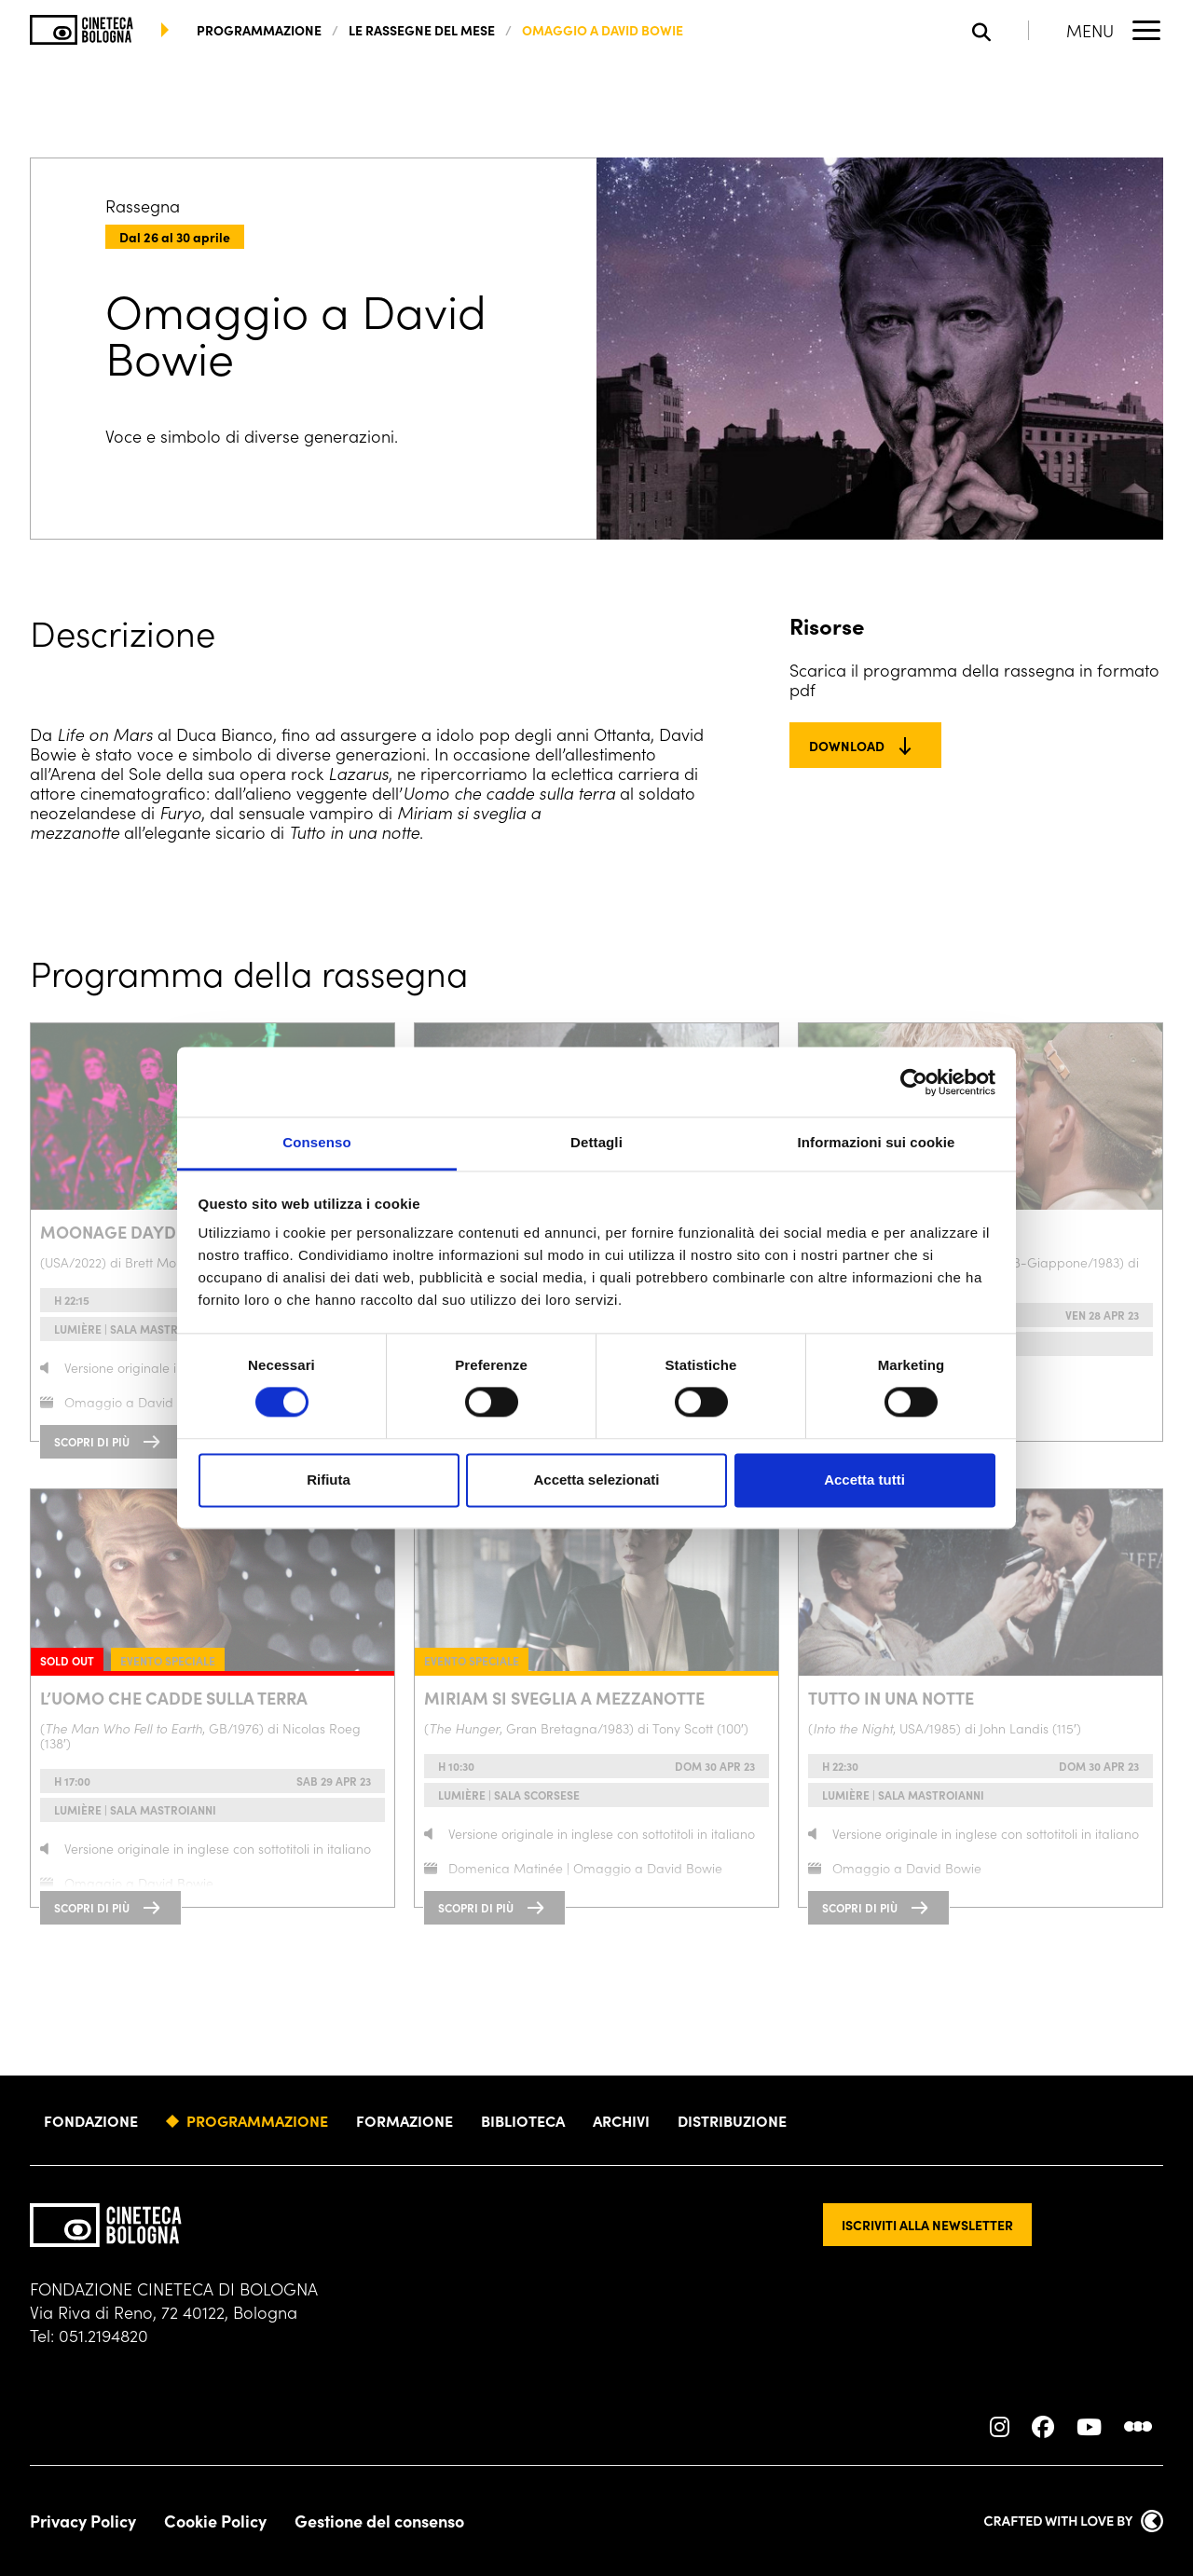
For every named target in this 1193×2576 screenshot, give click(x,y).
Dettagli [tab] (596, 1142)
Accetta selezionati (596, 1479)
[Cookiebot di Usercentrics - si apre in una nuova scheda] (913, 1082)
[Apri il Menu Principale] (1114, 30)
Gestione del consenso (379, 2521)
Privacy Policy (83, 2521)
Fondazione (91, 2120)
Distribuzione (732, 2120)
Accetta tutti (864, 1479)
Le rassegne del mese (422, 30)
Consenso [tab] (316, 1142)
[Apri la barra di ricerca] (1000, 30)
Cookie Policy (215, 2521)
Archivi (621, 2120)
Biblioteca (523, 2120)
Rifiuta (328, 1479)
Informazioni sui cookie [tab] (876, 1142)
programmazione (259, 30)
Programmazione (257, 2120)
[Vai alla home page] (81, 30)
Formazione (404, 2120)
